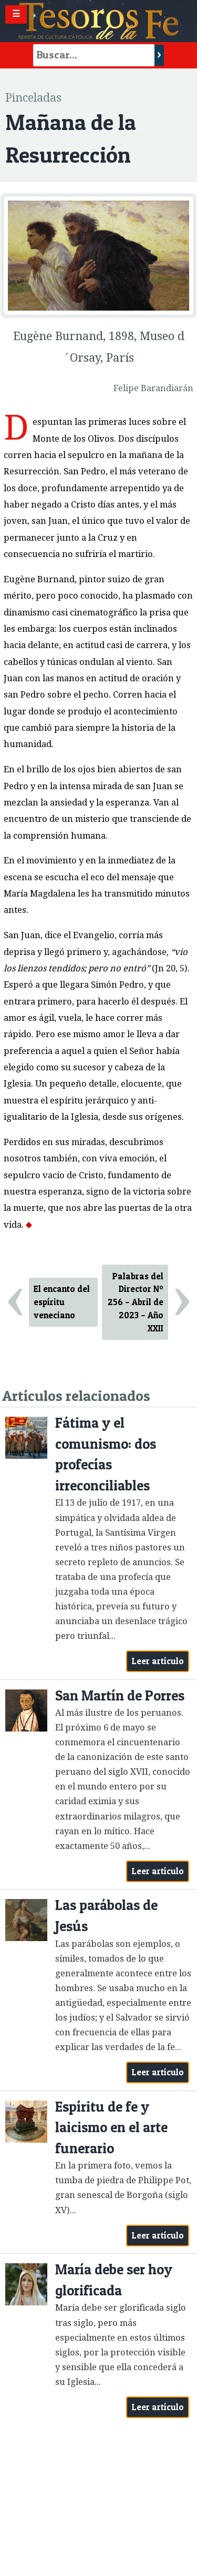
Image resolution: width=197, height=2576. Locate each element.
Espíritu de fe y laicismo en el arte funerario (111, 2127)
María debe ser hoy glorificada (113, 2280)
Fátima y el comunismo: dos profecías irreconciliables (105, 1454)
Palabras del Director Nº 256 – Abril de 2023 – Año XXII (135, 1302)
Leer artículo (158, 1661)
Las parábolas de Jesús (106, 1915)
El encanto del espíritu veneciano (62, 1302)
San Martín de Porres (119, 1695)
